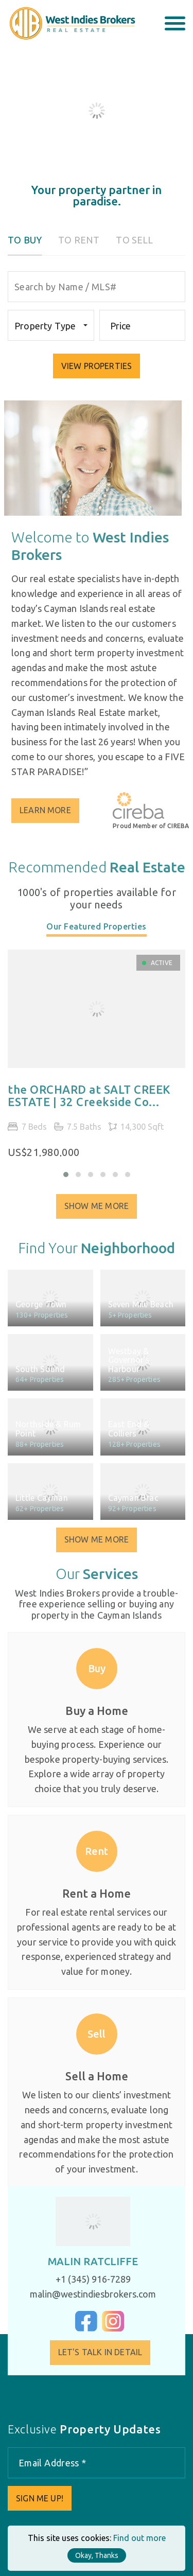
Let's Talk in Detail (109, 2352)
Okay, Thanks (96, 2555)
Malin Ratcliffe (84, 2261)
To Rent (78, 240)
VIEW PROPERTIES (96, 366)
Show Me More (96, 1215)
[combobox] (51, 325)
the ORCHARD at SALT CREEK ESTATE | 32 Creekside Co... (89, 1105)
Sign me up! (39, 2498)
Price (120, 326)
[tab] (96, 938)
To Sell (134, 240)
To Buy (25, 240)
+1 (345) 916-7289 (83, 2279)
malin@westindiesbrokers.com (84, 2294)
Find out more (139, 2538)
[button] (66, 1174)
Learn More (54, 810)
